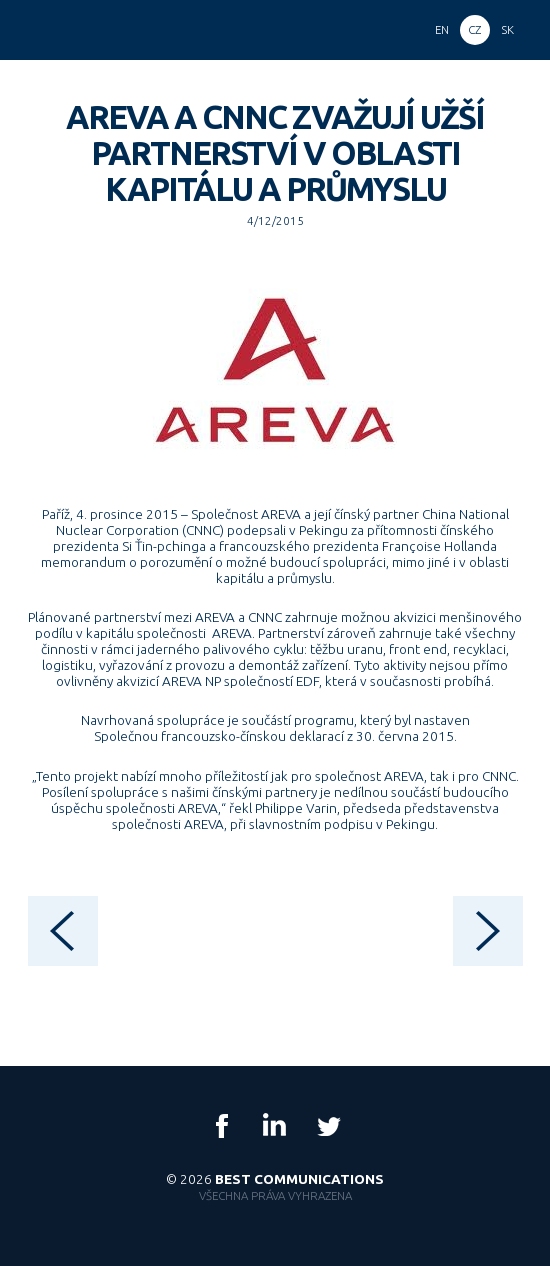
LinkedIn (275, 1126)
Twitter (328, 1126)
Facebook (222, 1126)
